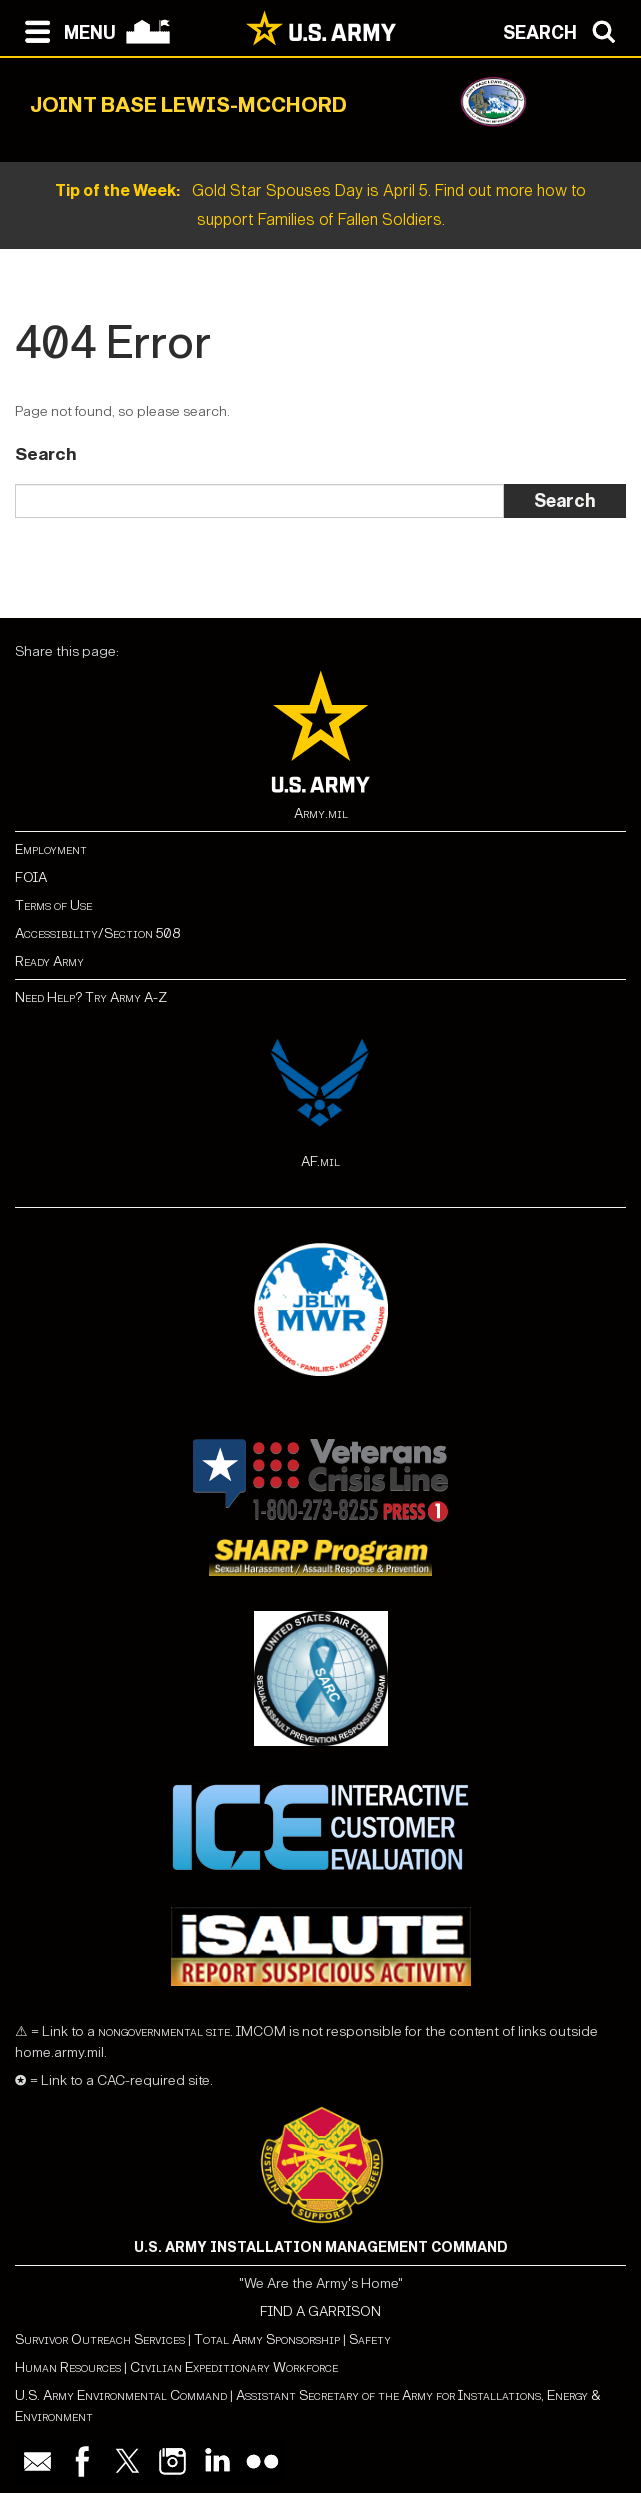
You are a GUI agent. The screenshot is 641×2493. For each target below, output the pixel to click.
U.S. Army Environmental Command (121, 2395)
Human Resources (68, 2367)
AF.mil (320, 1161)
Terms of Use (53, 905)
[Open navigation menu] (65, 30)
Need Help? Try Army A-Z (91, 997)
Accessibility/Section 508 (97, 933)
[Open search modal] (564, 30)
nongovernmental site (162, 2031)
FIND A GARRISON (320, 2311)
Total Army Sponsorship (267, 2339)
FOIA (31, 877)
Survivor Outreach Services (100, 2339)
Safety (370, 2339)
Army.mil (321, 813)
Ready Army (49, 961)
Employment (51, 849)
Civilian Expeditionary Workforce (234, 2367)
